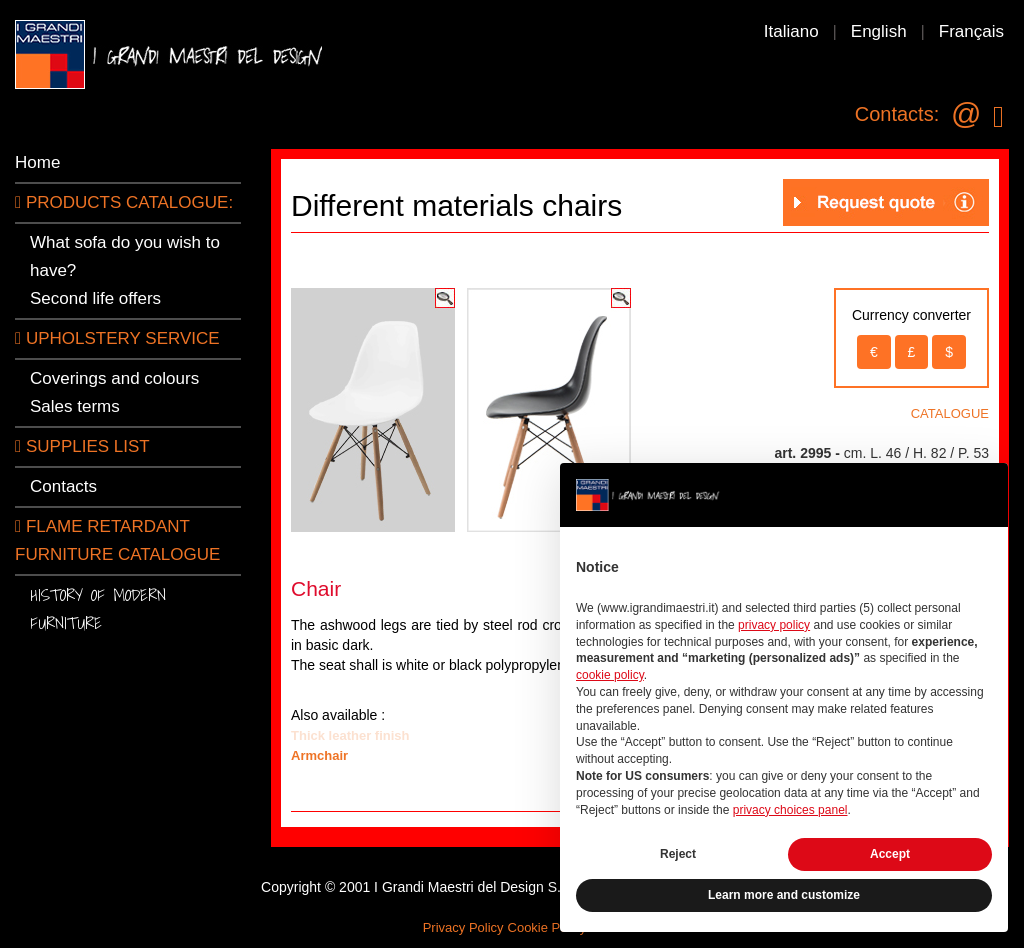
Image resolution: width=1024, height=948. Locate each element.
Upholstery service (117, 338)
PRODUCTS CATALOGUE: (124, 202)
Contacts (63, 486)
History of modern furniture (98, 608)
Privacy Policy (463, 927)
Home (37, 162)
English (879, 31)
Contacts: (897, 114)
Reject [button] (678, 854)
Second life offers (95, 298)
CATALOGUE (950, 413)
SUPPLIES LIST (82, 446)
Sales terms (75, 406)
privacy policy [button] (774, 625)
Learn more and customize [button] (784, 895)
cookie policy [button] (610, 675)
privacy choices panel (790, 810)
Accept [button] (890, 854)
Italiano (791, 31)
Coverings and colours (114, 378)
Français (971, 31)
